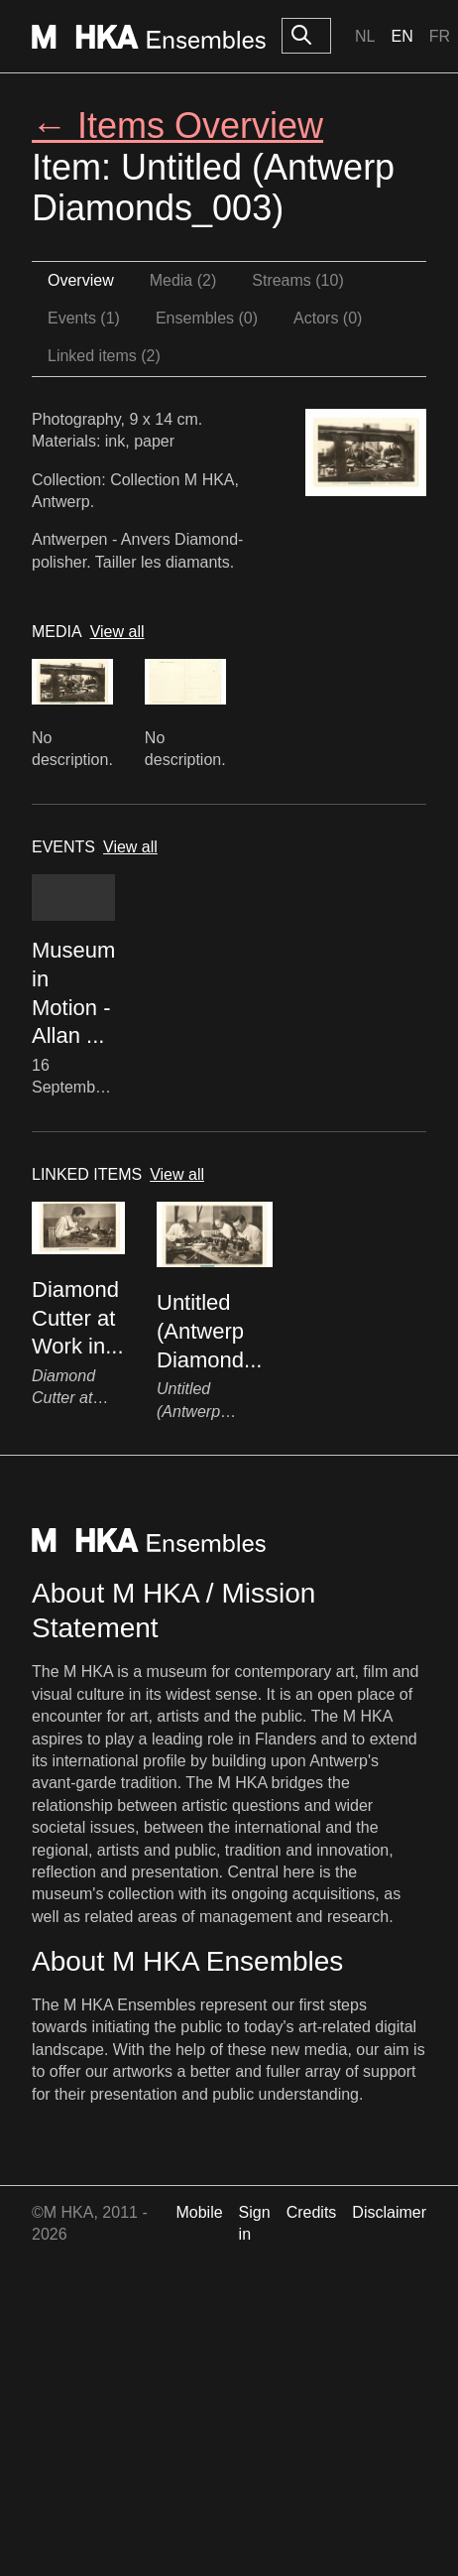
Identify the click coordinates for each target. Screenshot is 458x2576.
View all (117, 631)
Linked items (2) (104, 355)
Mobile (198, 2212)
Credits (311, 2212)
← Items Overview (177, 125)
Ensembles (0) (207, 318)
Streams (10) (297, 280)
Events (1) (84, 318)
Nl (365, 36)
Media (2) (183, 280)
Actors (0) (327, 318)
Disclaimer (389, 2212)
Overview (81, 280)
